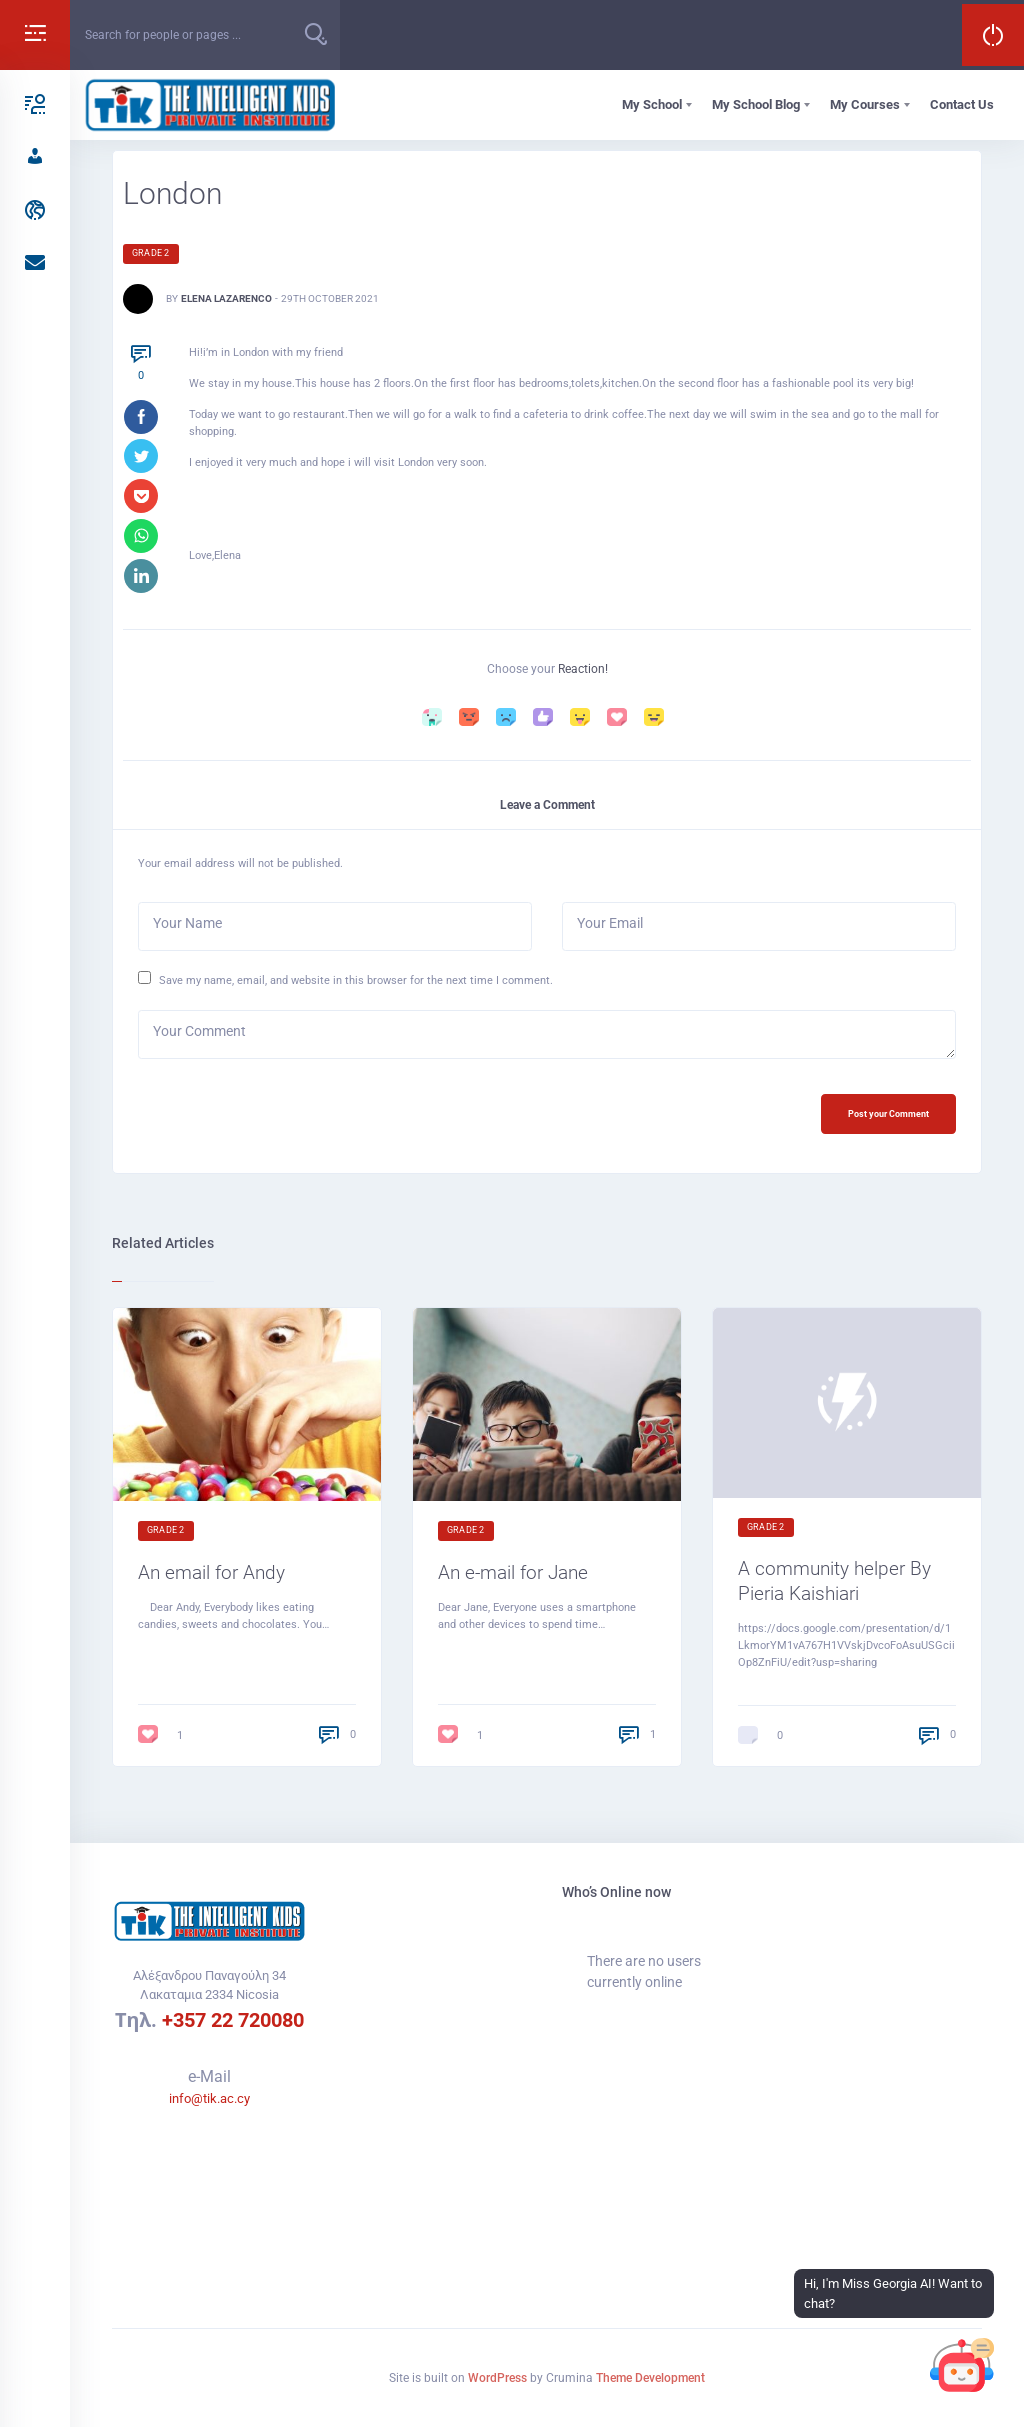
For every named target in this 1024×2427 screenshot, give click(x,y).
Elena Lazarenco (226, 298)
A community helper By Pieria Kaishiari (834, 1587)
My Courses (865, 104)
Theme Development (650, 2378)
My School (652, 104)
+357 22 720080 (233, 2020)
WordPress (497, 2378)
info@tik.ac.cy (209, 2098)
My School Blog (756, 104)
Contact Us (962, 104)
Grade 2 (151, 253)
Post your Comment (884, 1117)
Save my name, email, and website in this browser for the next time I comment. (356, 983)
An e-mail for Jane (513, 1577)
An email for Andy (211, 1577)
